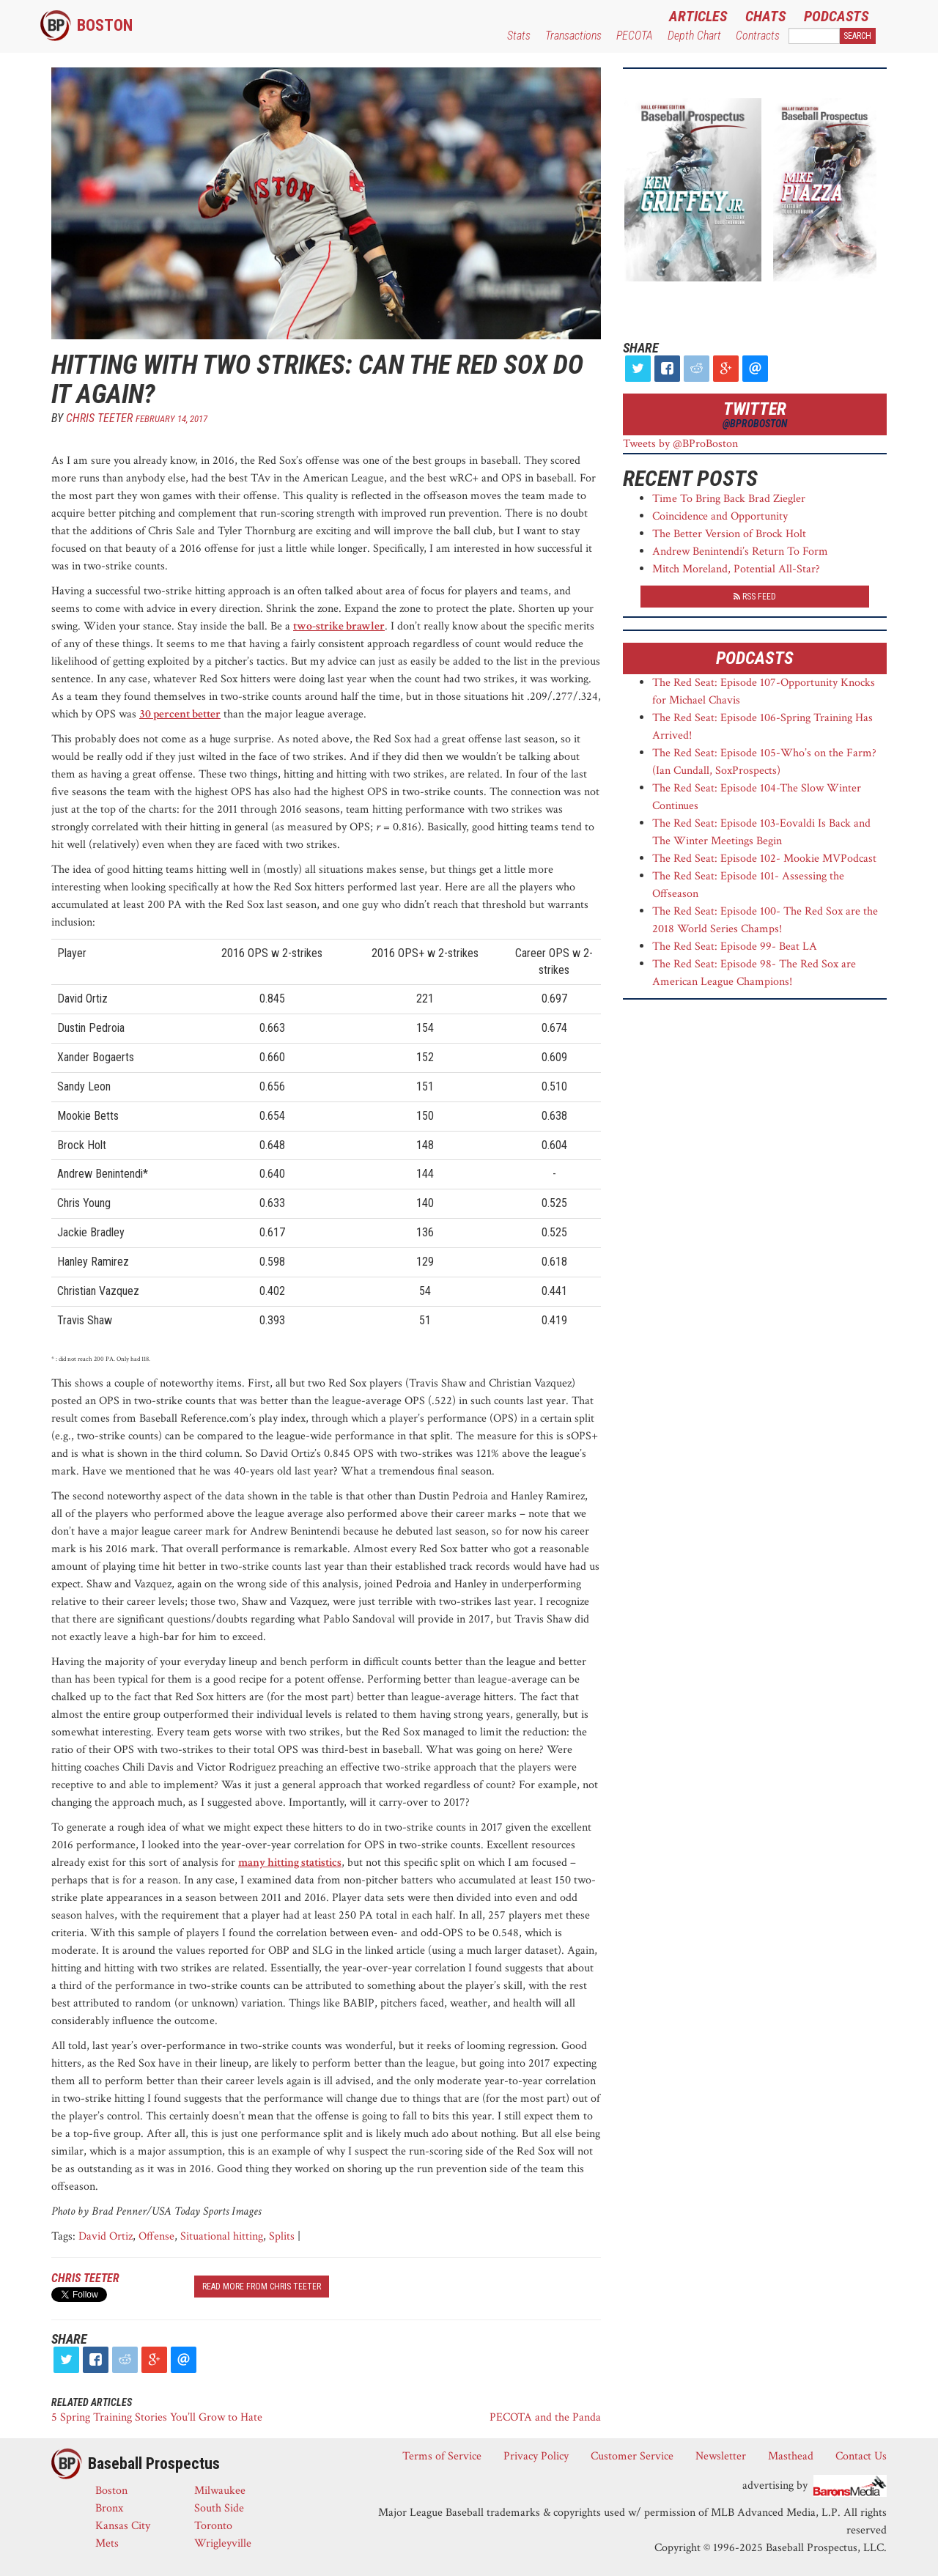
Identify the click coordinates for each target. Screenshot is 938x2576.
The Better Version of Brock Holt (729, 534)
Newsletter (720, 2456)
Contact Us (861, 2456)
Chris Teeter (99, 418)
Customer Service (632, 2456)
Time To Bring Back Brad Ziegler (728, 498)
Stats (519, 36)
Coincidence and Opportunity (720, 516)
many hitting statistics (289, 1862)
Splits (282, 2236)
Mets (107, 2543)
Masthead (790, 2456)
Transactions (573, 36)
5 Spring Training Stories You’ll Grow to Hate (156, 2417)
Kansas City (122, 2525)
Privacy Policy (536, 2456)
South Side (219, 2508)
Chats (765, 16)
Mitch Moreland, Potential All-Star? (736, 569)
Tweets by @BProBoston (680, 443)
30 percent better (180, 714)
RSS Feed (755, 596)
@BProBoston (755, 423)
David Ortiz (105, 2236)
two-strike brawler (339, 626)
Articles (698, 16)
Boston (105, 25)
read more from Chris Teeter (261, 2286)
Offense (156, 2236)
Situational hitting (221, 2236)
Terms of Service (441, 2456)
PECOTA (634, 36)
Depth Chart (694, 36)
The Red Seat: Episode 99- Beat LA (734, 946)
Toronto (213, 2525)
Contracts (758, 36)
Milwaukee (219, 2490)
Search (857, 36)
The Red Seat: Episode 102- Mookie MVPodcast (764, 858)
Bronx (109, 2508)
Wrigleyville (222, 2543)
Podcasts (836, 16)
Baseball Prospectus (154, 2463)
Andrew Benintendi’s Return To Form (740, 551)
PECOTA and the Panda (545, 2417)
